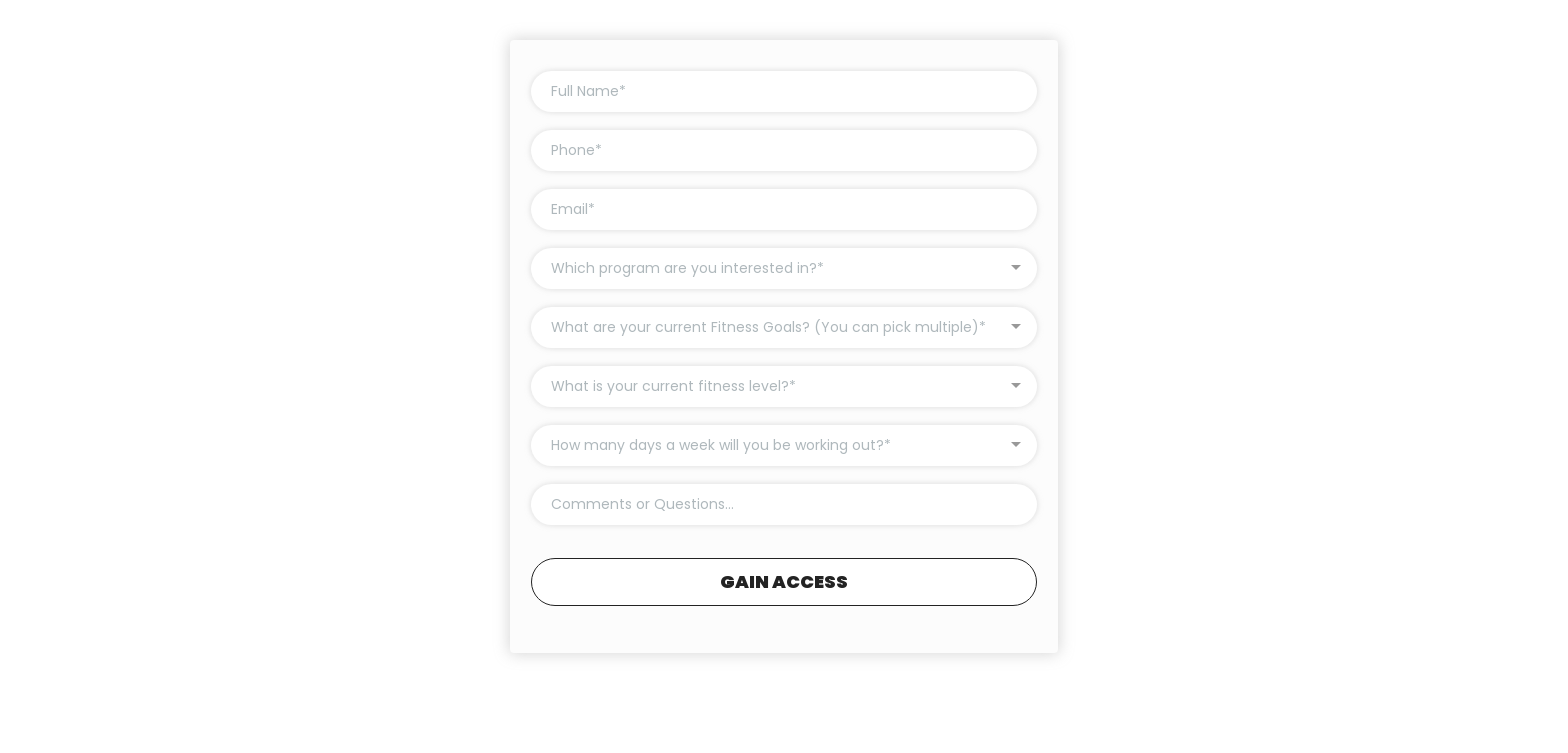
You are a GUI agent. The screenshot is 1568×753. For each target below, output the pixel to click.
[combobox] (784, 268)
